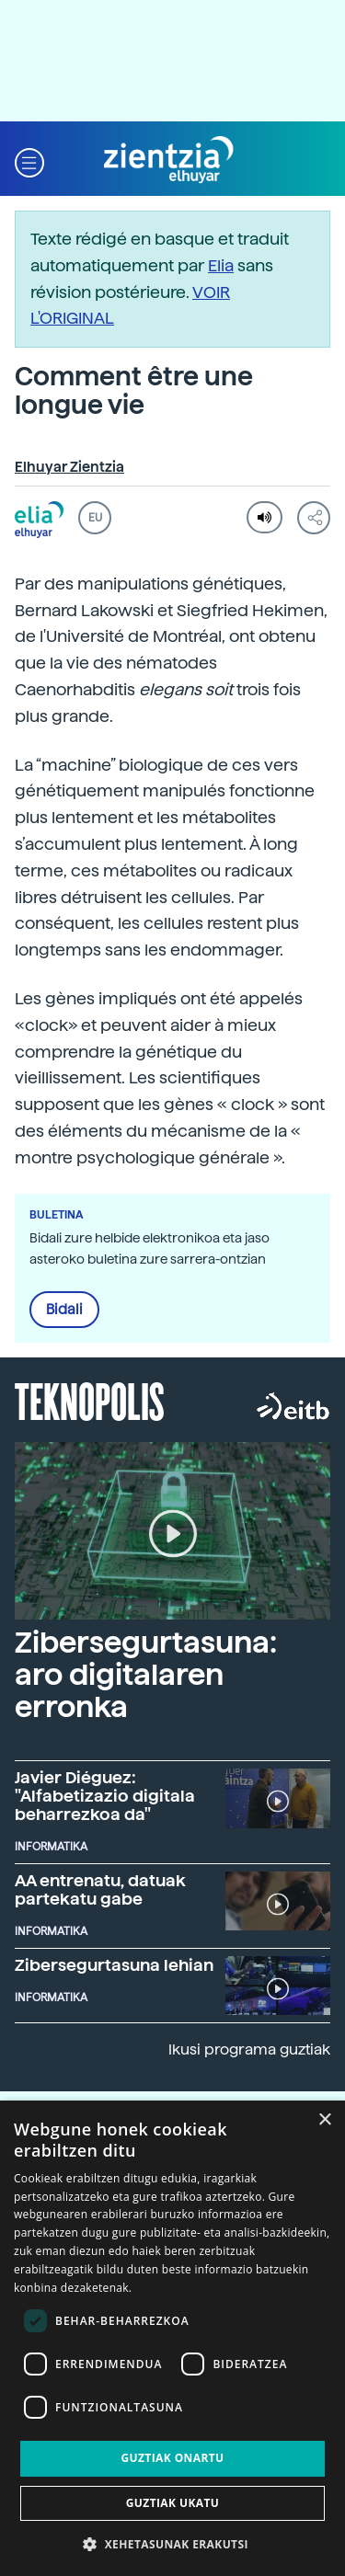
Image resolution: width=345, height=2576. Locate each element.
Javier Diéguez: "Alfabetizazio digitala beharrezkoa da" (105, 1796)
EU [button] (95, 517)
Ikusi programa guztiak (249, 2049)
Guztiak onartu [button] (172, 2458)
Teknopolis (90, 1400)
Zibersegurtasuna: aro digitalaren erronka (146, 1674)
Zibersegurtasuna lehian (114, 1965)
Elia (221, 265)
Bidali (64, 1309)
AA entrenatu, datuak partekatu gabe (100, 1889)
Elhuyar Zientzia (69, 467)
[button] (29, 160)
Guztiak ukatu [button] (173, 2503)
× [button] (324, 2120)
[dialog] (172, 2338)
